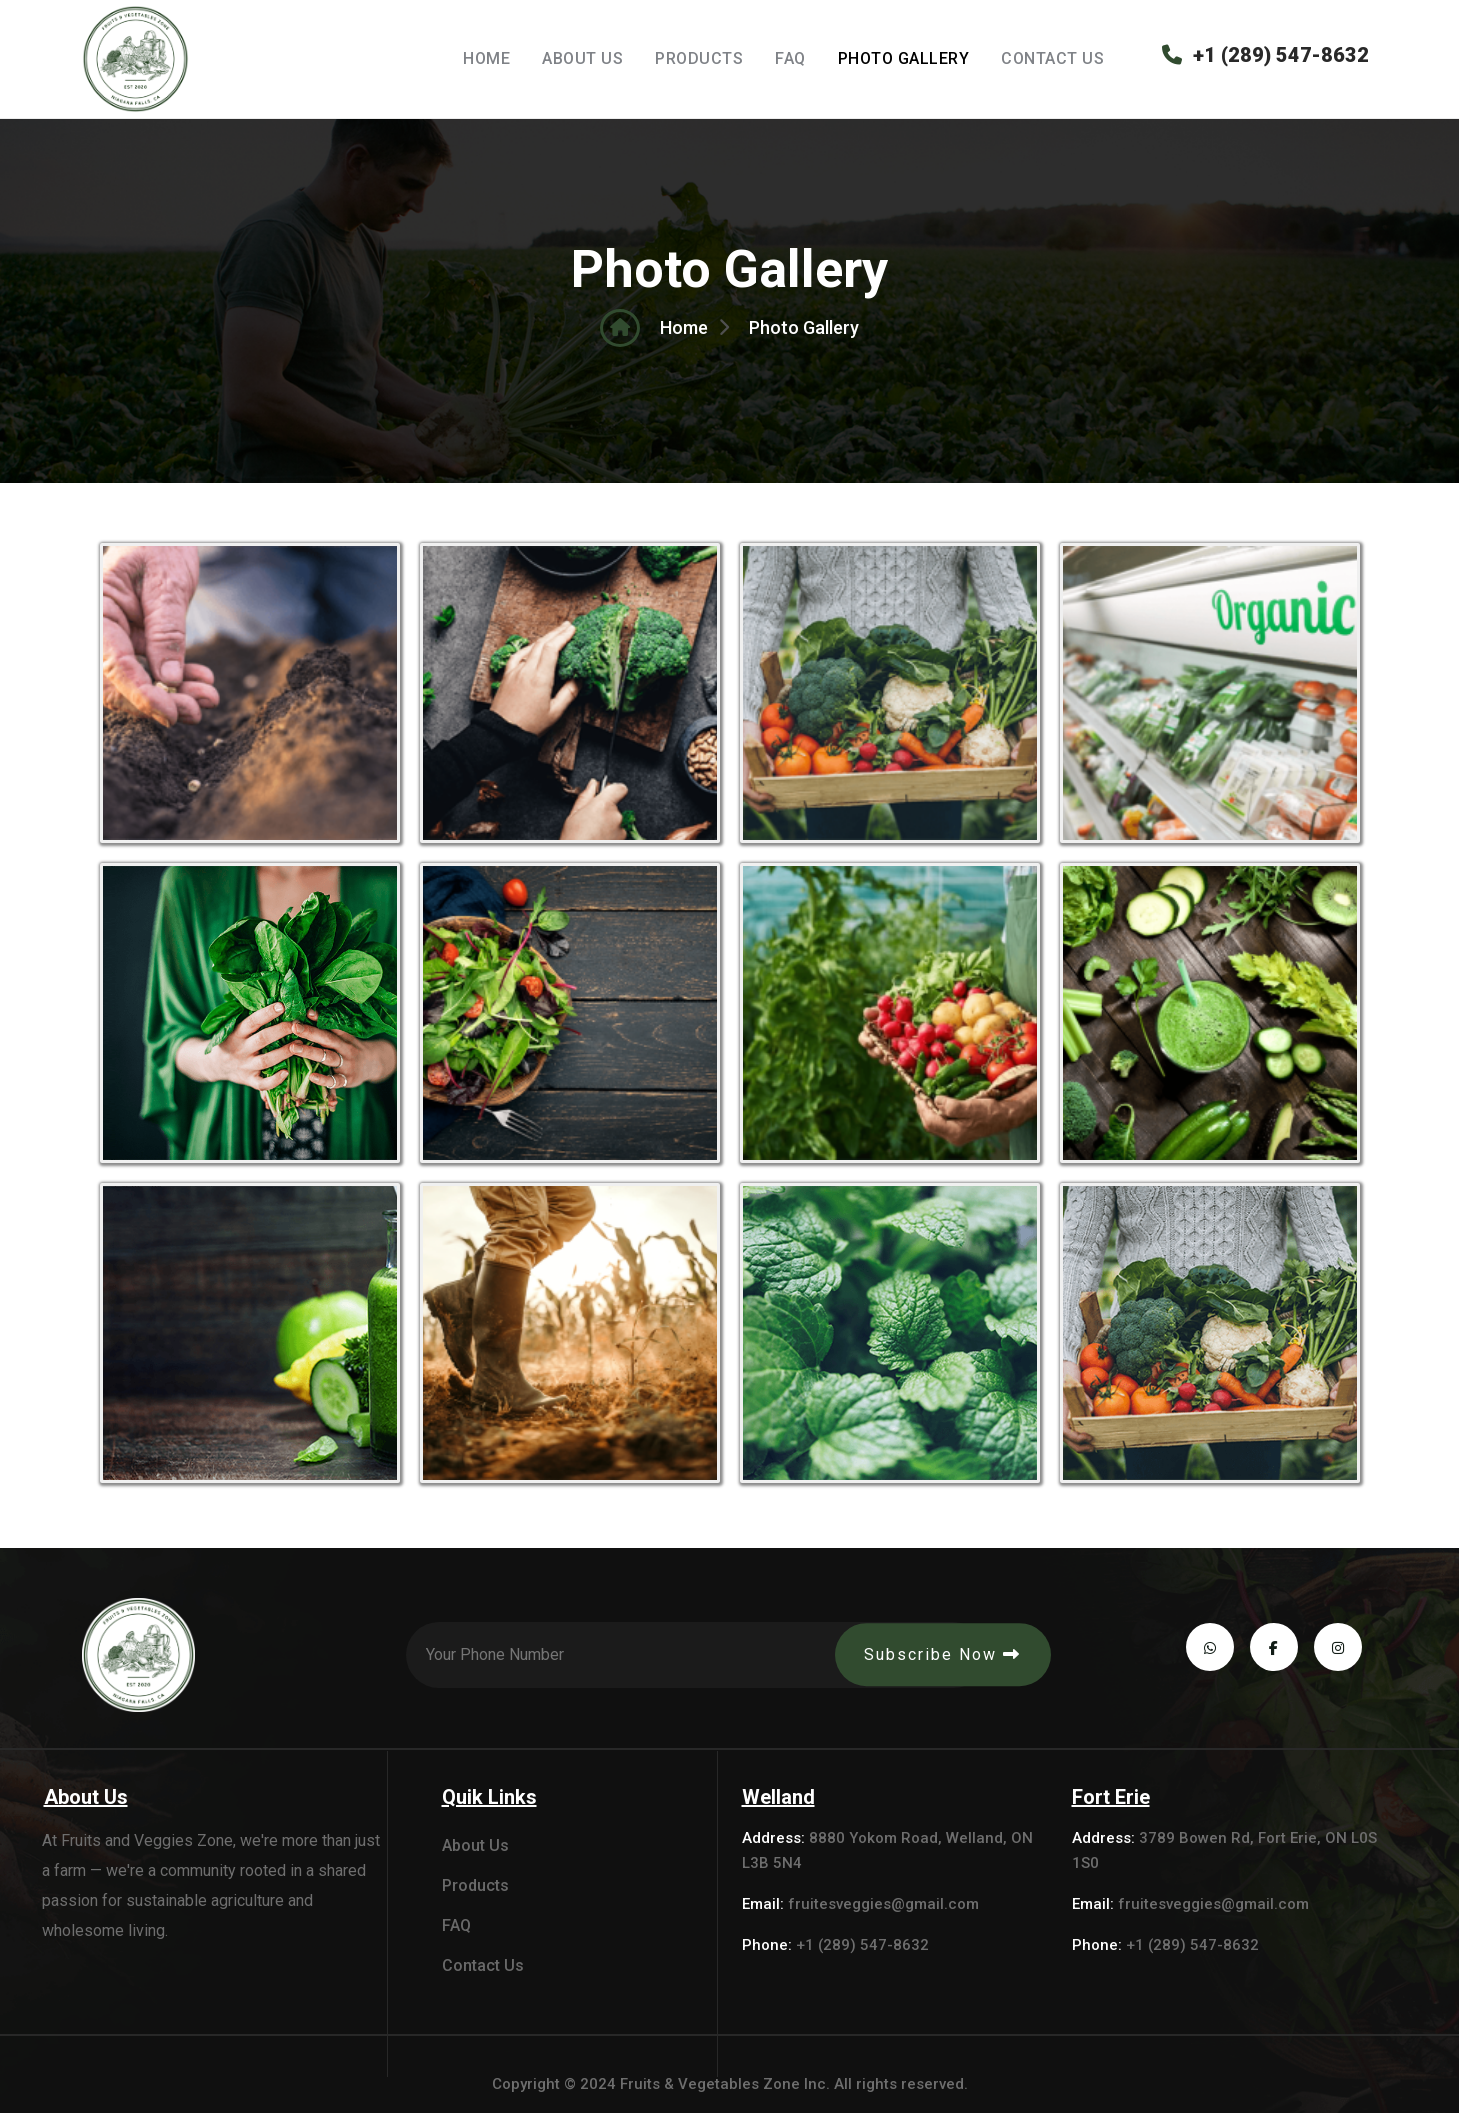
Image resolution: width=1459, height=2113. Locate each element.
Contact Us (1052, 58)
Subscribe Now (942, 1654)
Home (486, 58)
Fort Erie (1111, 1797)
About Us (582, 58)
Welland (778, 1797)
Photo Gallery (904, 58)
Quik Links (489, 1797)
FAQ (790, 58)
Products (699, 58)
